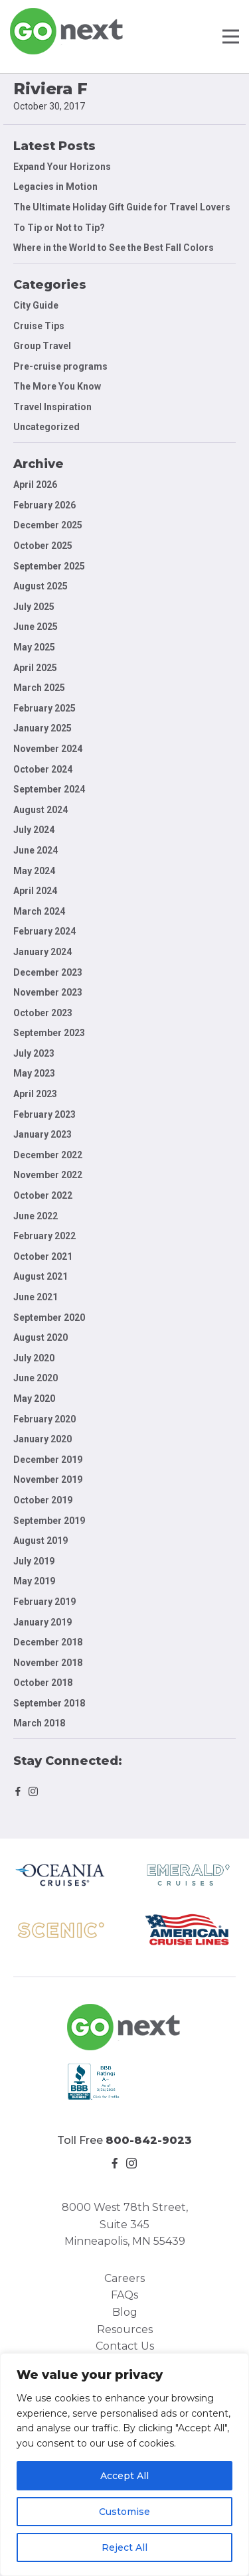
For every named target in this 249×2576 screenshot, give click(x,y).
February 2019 (44, 1601)
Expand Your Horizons (62, 166)
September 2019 (49, 1520)
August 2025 (40, 586)
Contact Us (125, 2346)
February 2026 (44, 505)
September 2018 (49, 1703)
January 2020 (42, 1439)
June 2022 (35, 1216)
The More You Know (57, 386)
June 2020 (35, 1378)
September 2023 (49, 1032)
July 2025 (33, 606)
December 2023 (47, 972)
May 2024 (34, 871)
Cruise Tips (38, 326)
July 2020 (33, 1358)
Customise (124, 2512)
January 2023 (42, 1134)
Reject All (124, 2547)
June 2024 (35, 850)
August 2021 (40, 1276)
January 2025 (42, 728)
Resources (125, 2329)
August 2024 (40, 809)
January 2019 (42, 1622)
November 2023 (47, 992)
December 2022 (47, 1155)
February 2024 (44, 931)
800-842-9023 (149, 2140)
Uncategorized (46, 426)
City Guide (35, 305)
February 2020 (44, 1419)
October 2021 (42, 1256)
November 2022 (47, 1175)
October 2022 (42, 1195)
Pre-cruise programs (60, 366)
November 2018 (47, 1662)
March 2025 (39, 687)
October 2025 (42, 545)
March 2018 (39, 1723)
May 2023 (34, 1073)
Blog (124, 2312)
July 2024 (33, 829)
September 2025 (49, 566)
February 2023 (44, 1114)
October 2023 (42, 1013)
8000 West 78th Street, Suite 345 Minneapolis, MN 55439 (125, 2224)
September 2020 (49, 1317)
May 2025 (34, 647)
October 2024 (42, 769)
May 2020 (34, 1398)
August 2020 (40, 1337)
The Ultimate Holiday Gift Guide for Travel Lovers (121, 207)
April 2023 (35, 1094)
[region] (124, 2464)
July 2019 (33, 1561)
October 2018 (42, 1682)
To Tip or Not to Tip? (60, 227)
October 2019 (42, 1500)
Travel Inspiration (52, 407)
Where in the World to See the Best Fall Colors (113, 247)
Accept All (124, 2476)
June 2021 (35, 1297)
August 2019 (40, 1540)
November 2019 (47, 1479)
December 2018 (47, 1642)
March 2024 (39, 911)
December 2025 (47, 525)
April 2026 (35, 484)
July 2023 (33, 1053)
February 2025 (44, 708)
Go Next (67, 31)
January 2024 (42, 952)
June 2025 (35, 626)
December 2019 (47, 1459)
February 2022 (44, 1236)
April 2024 (35, 890)
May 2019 (34, 1581)
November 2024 (47, 748)
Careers (124, 2278)
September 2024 (49, 789)
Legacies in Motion (55, 186)
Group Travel (42, 346)
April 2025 (35, 667)
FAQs (124, 2295)
